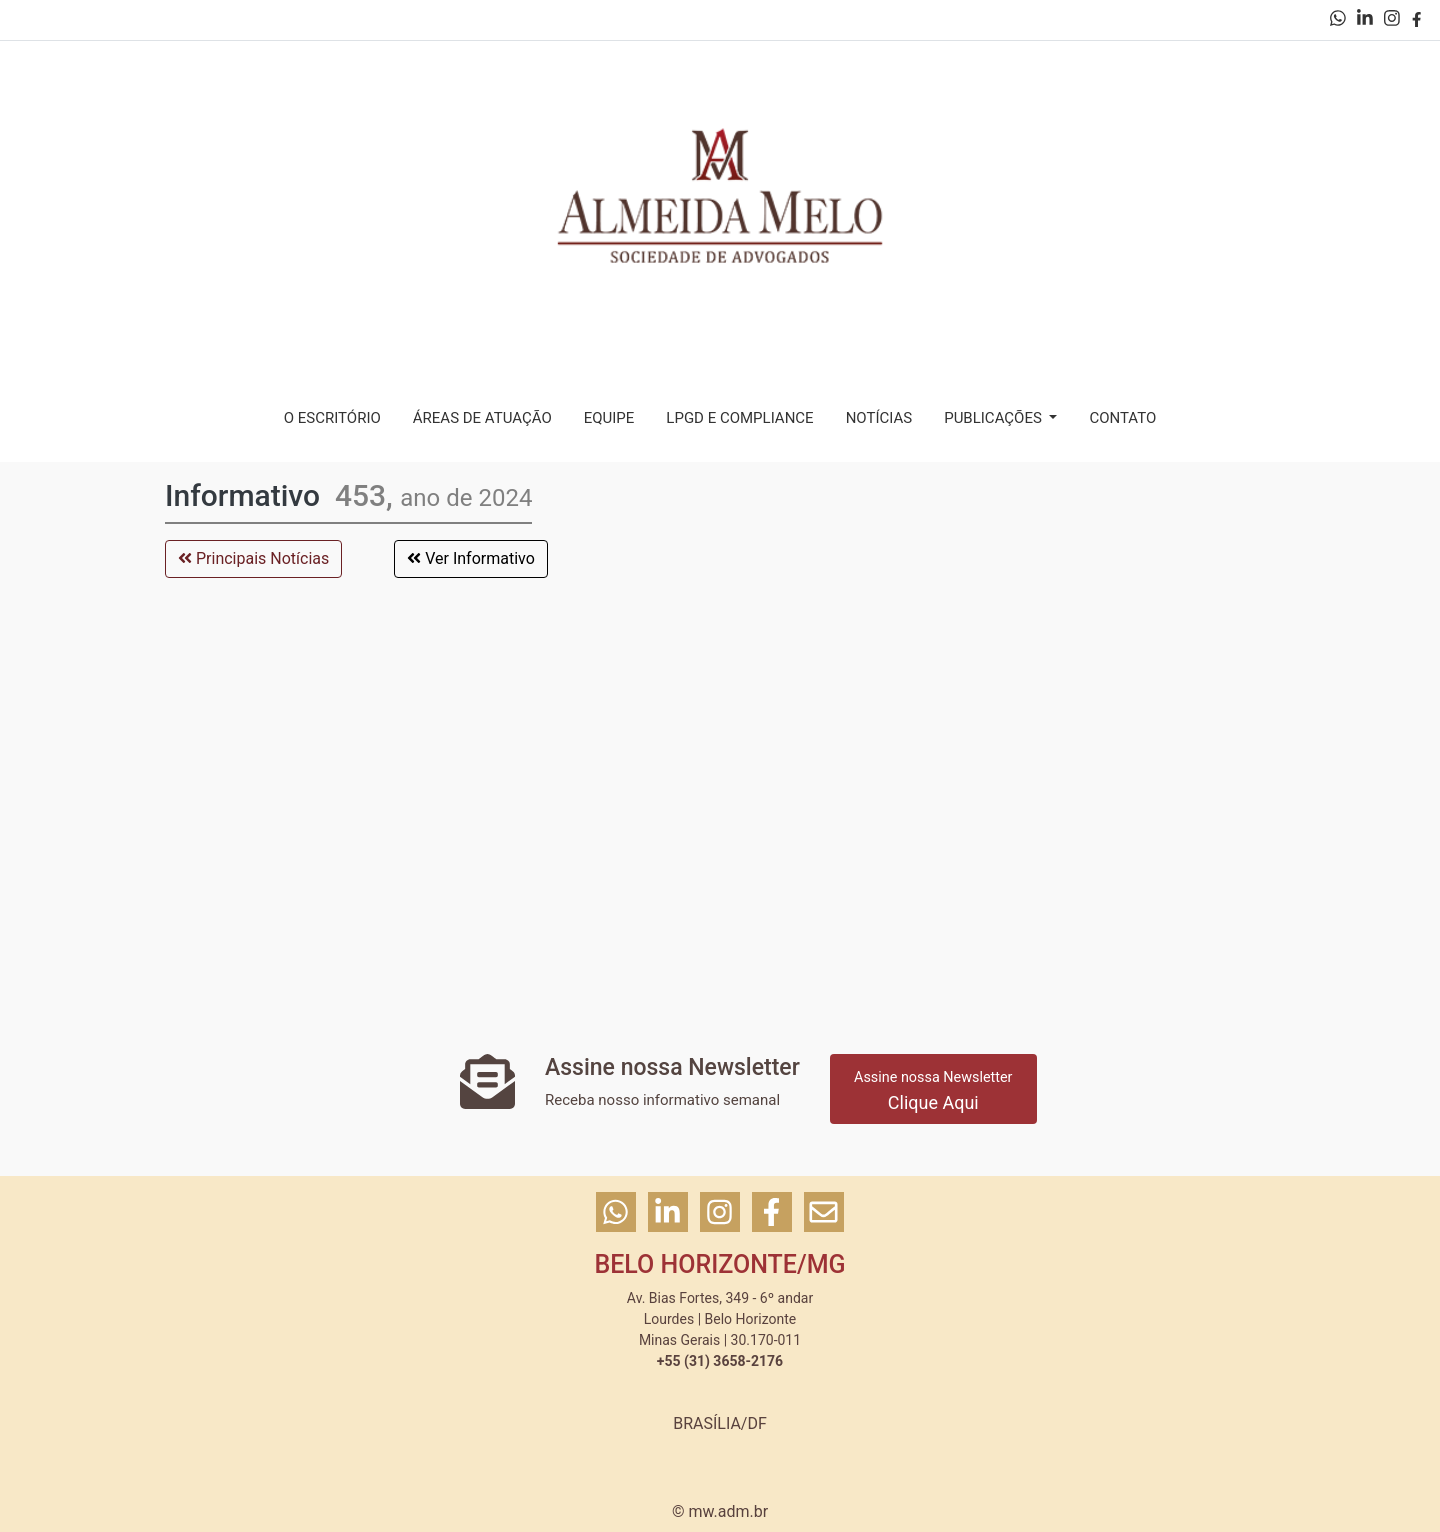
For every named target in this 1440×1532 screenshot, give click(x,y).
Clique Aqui (933, 1091)
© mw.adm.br (720, 1511)
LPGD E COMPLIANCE (739, 418)
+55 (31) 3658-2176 (720, 1361)
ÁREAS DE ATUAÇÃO (482, 418)
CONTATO (1122, 418)
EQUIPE (609, 418)
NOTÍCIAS (879, 418)
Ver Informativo (471, 558)
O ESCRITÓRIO (332, 418)
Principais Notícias (253, 558)
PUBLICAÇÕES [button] (994, 418)
